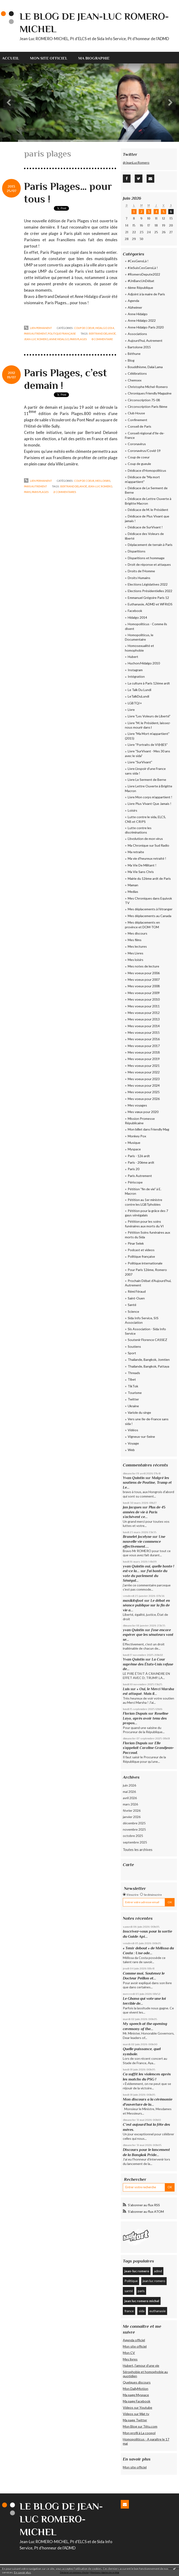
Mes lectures (137, 946)
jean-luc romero (36, 339)
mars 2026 (130, 1804)
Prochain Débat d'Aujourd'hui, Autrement (148, 1283)
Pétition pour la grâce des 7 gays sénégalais (146, 1213)
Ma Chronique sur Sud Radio (148, 845)
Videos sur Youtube (137, 2407)
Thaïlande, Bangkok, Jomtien (149, 1359)
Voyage (133, 1443)
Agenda (133, 301)
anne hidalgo (59, 339)
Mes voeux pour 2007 (144, 979)
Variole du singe (139, 1412)
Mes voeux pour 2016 (144, 1039)
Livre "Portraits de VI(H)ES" (148, 745)
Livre (131, 710)
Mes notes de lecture (143, 966)
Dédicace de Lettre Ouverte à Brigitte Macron (148, 501)
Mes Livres (135, 953)
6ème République (140, 288)
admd (158, 2271)
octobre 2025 (133, 1836)
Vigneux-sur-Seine (141, 1436)
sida (142, 2311)
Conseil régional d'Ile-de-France (145, 435)
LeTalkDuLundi (138, 696)
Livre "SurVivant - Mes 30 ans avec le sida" (147, 753)
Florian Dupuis (135, 1713)
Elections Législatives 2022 (148, 584)
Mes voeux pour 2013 (144, 1019)
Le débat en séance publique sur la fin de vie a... (146, 1605)
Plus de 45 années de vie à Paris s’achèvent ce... (144, 1512)
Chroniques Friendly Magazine (150, 393)
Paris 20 (133, 1169)
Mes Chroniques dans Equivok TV (148, 900)
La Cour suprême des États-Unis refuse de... (148, 1664)
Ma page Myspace (136, 2395)
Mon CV (129, 2353)
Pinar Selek (136, 1243)
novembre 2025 (134, 1829)
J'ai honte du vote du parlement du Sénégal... (145, 1575)
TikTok (133, 1386)
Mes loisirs (102, 480)
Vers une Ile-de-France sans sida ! (147, 1421)
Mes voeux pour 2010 (144, 999)
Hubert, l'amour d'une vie (141, 2365)
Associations (137, 334)
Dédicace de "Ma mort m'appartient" (142, 479)
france (129, 2311)
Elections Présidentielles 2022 (150, 591)
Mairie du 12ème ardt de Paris (149, 878)
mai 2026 (129, 1792)
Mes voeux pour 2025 (144, 1092)
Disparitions (136, 551)
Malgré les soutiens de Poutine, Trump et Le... (147, 1482)
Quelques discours (137, 2382)
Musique (134, 1143)
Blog (131, 360)
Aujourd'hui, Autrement (145, 340)
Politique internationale (145, 1263)
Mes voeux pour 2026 (144, 1099)
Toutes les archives (137, 1849)
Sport (132, 1353)
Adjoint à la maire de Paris (146, 294)
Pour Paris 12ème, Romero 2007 (146, 1272)
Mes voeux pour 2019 (144, 1059)
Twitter (133, 1399)
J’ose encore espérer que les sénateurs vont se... (148, 1634)
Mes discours (137, 933)
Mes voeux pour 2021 (144, 1066)
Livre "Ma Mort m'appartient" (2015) (147, 736)
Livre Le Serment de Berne (147, 780)
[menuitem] (13, 57)
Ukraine (133, 1406)
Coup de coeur (84, 327)
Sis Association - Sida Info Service (145, 1331)
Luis (126, 1689)
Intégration (136, 676)
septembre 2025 (135, 1842)
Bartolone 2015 (139, 347)
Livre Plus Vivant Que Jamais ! (149, 804)
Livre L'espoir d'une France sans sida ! (145, 771)
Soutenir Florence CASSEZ (147, 1340)
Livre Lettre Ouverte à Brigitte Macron (148, 788)
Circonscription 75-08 (144, 400)
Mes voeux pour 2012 (144, 1013)
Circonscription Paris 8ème (147, 406)
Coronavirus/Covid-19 (144, 451)
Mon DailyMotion (135, 2389)
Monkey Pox (137, 1136)
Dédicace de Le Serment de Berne (146, 490)
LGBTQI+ (135, 703)
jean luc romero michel (141, 2301)
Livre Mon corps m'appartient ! (150, 797)
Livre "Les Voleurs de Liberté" (149, 716)
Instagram (135, 670)
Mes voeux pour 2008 (144, 986)
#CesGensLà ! (138, 261)
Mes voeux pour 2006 (144, 973)
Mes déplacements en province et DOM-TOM (142, 924)
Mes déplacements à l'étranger (150, 909)
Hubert (133, 657)
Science (133, 1311)
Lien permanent (38, 327)
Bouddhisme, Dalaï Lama (145, 367)
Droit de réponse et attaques (149, 564)
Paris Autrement (35, 333)
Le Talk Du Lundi (139, 690)
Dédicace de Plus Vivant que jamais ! (147, 518)
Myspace (134, 1149)
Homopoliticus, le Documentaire (139, 637)
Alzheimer (135, 307)
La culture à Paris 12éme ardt (149, 683)
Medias (133, 892)
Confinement (137, 420)
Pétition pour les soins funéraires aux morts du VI (144, 1223)
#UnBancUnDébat (141, 281)
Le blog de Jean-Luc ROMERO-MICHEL (61, 2519)
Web (131, 1450)
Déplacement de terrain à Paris (150, 545)
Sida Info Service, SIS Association (141, 1320)
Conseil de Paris (139, 426)
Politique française (62, 333)
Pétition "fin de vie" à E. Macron (143, 1191)
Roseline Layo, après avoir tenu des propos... (145, 1718)
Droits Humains (139, 578)
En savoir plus (22, 2572)
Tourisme (135, 1393)
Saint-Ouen (136, 1298)
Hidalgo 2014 (104, 327)
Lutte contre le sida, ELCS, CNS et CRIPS (145, 819)
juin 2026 (129, 1785)
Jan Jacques (132, 1507)
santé (128, 2291)
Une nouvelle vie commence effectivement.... (144, 1541)
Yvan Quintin (134, 1478)
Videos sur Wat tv (136, 2414)
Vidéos (133, 1430)
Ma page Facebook (136, 2401)
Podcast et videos (141, 1250)
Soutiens (134, 1346)
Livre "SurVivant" (140, 762)
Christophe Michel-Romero (148, 387)
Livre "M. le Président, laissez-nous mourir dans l (148, 725)
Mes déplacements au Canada (149, 916)
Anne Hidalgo (138, 314)
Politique (131, 2281)
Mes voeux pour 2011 (144, 1006)
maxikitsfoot (133, 1600)
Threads (134, 1373)
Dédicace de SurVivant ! (145, 527)
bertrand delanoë (102, 333)
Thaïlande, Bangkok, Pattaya (148, 1366)
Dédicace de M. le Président (148, 510)
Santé (132, 1305)
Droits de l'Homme (141, 571)
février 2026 (132, 1810)
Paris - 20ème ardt (141, 1162)
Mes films (134, 940)
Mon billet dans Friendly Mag (148, 1129)
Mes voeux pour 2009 (144, 993)
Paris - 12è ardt (139, 1156)
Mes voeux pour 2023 (144, 1079)
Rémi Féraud (137, 1291)
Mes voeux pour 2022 (144, 1072)
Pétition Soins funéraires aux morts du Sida (147, 1234)
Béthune (134, 354)
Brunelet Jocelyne (137, 1537)
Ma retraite (136, 852)
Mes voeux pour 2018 (144, 1052)
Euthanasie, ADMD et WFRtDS (150, 604)
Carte (128, 1864)
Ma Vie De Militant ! (142, 865)
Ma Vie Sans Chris (141, 872)
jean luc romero (154, 2281)
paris (27, 491)
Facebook (135, 611)
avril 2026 (130, 1798)
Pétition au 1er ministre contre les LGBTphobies (143, 1202)
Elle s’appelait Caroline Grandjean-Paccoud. (148, 1748)
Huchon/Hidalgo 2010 (144, 663)
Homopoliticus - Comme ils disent (146, 626)
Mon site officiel (48, 58)
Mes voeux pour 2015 (144, 1032)
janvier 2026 (132, 1817)
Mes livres (130, 2359)
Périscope (135, 1182)
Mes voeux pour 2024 (144, 1085)
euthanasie (157, 2311)
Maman (133, 885)
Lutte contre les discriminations (138, 830)
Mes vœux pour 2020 (143, 1112)
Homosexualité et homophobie (139, 648)
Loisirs (132, 810)
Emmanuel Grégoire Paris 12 (148, 598)
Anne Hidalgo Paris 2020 (146, 327)
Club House (136, 413)
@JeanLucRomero (136, 162)
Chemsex (134, 380)
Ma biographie (94, 58)
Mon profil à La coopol (139, 2433)
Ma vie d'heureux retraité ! (147, 858)
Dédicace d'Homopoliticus (147, 470)
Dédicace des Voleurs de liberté (144, 536)
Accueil (10, 58)
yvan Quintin (133, 1630)
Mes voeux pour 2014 (144, 1026)
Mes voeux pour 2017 (144, 1046)
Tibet (132, 1379)
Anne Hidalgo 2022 (142, 320)
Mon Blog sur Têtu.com (140, 2426)
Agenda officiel (134, 2340)
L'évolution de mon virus (145, 839)
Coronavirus (137, 444)
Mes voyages (137, 1105)
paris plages (78, 339)
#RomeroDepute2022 (144, 274)
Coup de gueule (139, 464)
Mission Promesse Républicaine (140, 1121)
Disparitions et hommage (146, 558)
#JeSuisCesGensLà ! (143, 268)
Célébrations (137, 373)
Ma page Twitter (135, 2420)
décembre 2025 (134, 1823)
